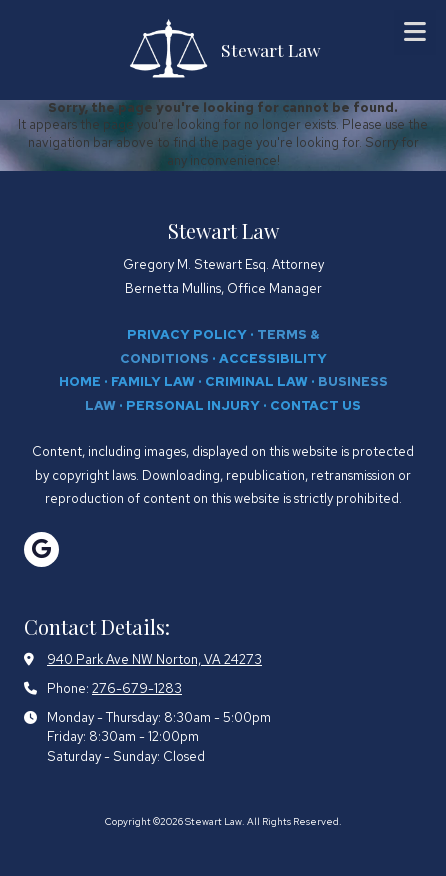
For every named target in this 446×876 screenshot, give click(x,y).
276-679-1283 (137, 688)
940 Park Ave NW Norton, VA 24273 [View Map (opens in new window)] (154, 659)
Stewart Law (270, 49)
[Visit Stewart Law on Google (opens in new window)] (41, 549)
